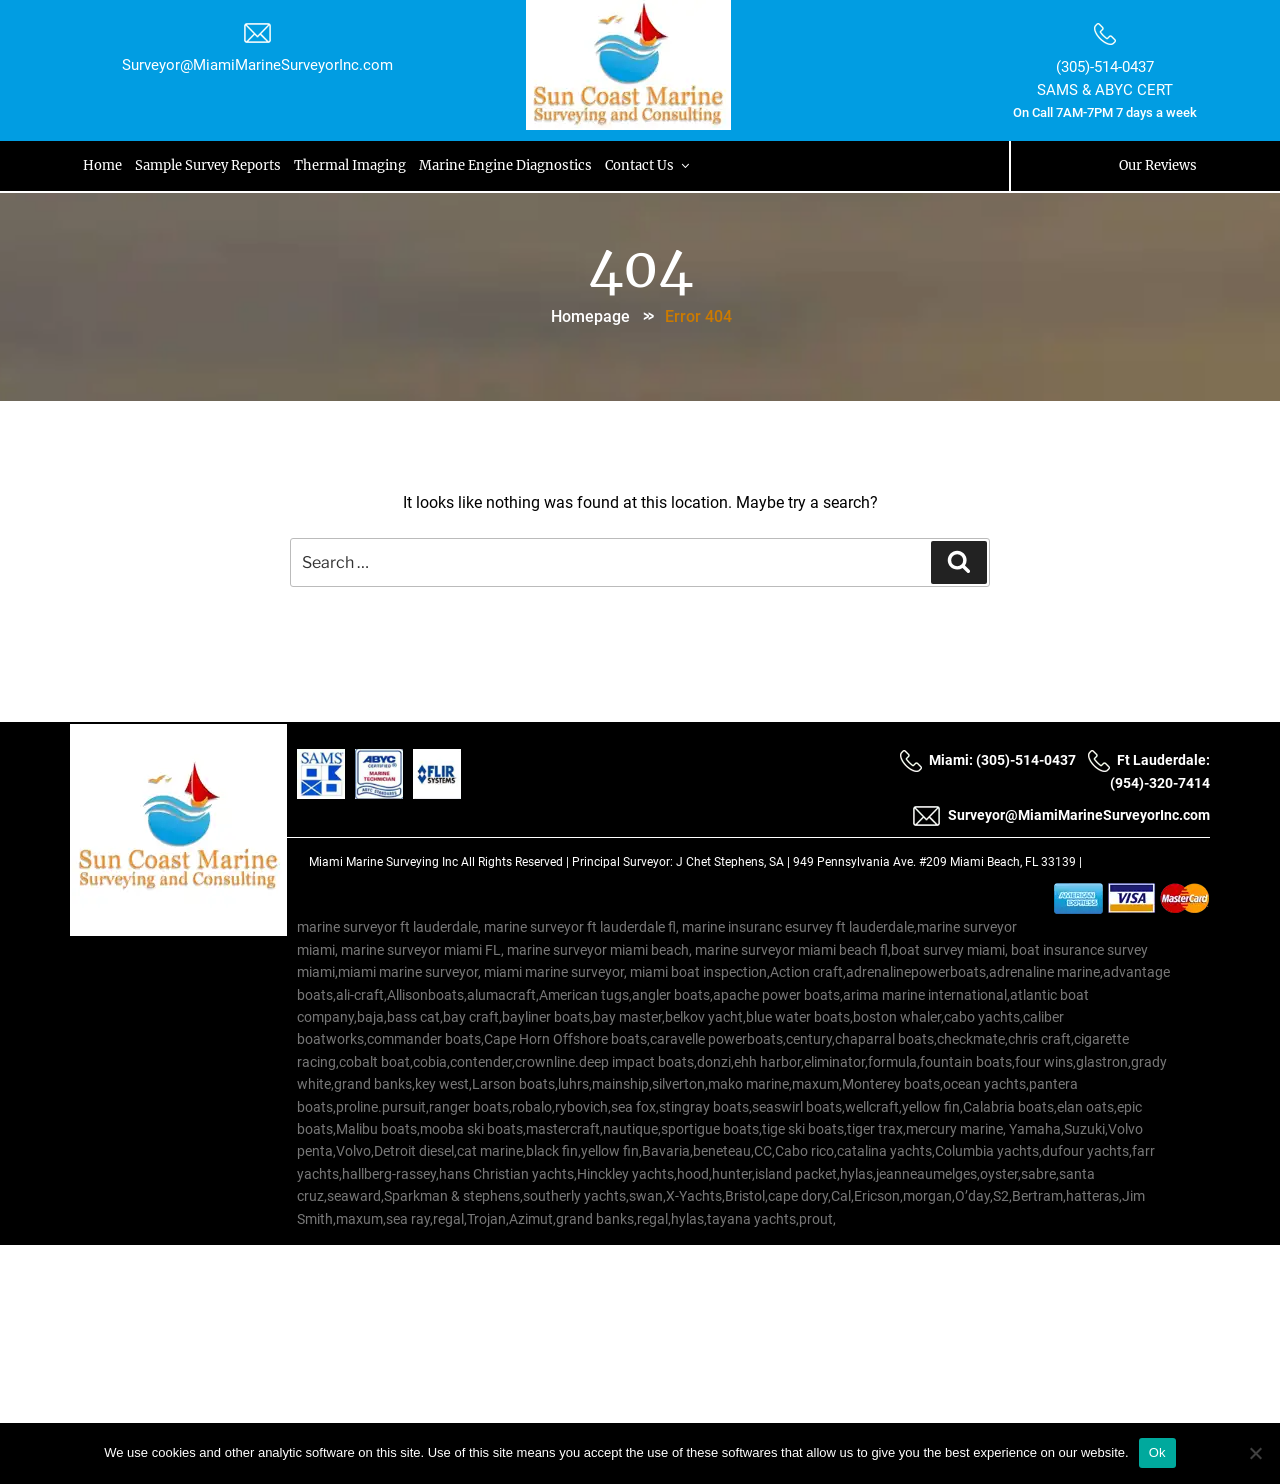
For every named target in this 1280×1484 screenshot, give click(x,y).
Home (105, 165)
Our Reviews (1155, 165)
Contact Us (656, 165)
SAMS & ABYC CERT (1103, 90)
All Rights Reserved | (516, 862)
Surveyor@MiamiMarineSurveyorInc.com (259, 65)
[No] (1255, 1453)
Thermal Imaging (355, 165)
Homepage (590, 314)
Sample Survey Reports (212, 165)
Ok (1157, 1452)
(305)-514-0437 (1103, 67)
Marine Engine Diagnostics (512, 165)
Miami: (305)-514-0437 (987, 761)
